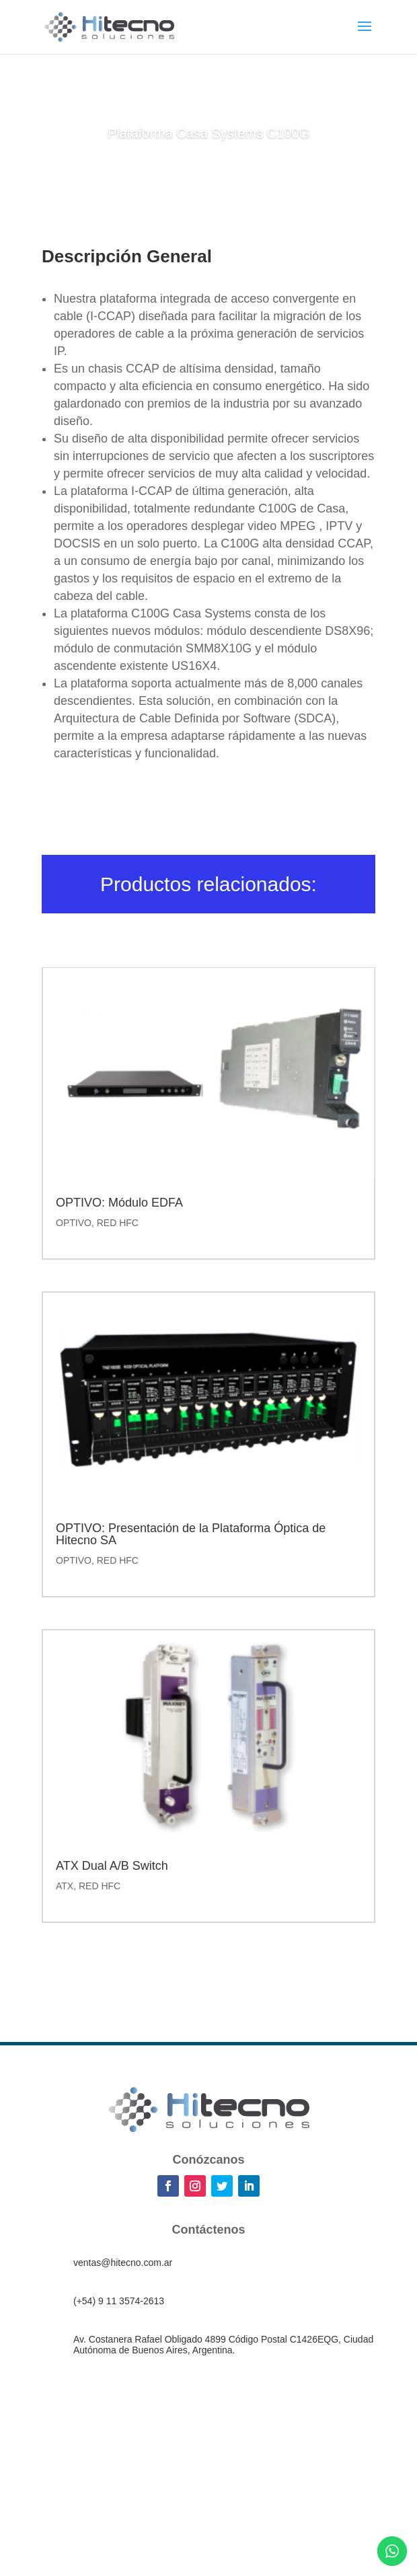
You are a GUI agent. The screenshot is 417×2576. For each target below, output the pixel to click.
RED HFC (118, 1222)
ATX (64, 1886)
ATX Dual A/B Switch (112, 1865)
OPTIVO (73, 1222)
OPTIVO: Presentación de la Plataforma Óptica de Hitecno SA (191, 1534)
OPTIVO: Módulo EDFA (119, 1202)
